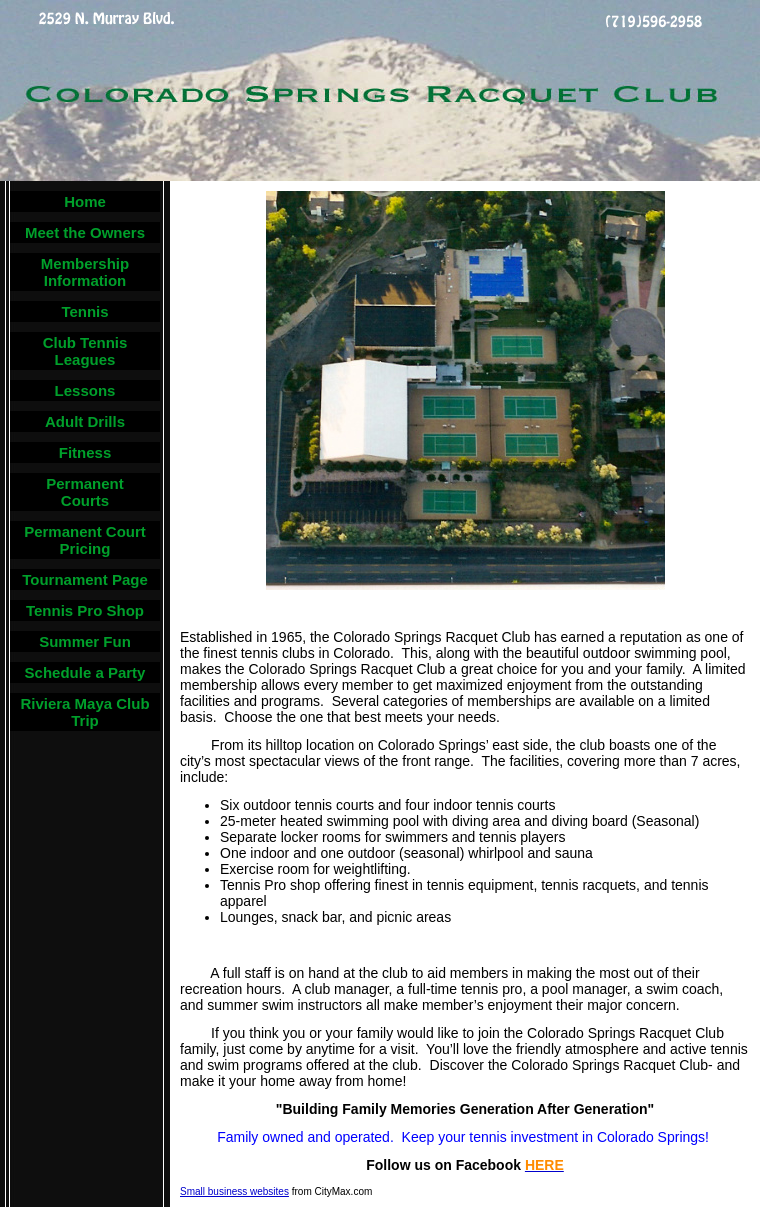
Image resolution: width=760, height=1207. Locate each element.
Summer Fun (85, 641)
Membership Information (85, 272)
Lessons (85, 390)
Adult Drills (85, 421)
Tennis (84, 311)
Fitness (85, 452)
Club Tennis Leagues (85, 351)
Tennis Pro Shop (85, 610)
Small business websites (234, 1191)
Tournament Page (85, 579)
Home (85, 201)
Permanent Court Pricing (85, 540)
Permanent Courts (85, 492)
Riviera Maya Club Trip (84, 712)
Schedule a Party (85, 672)
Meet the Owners (85, 232)
